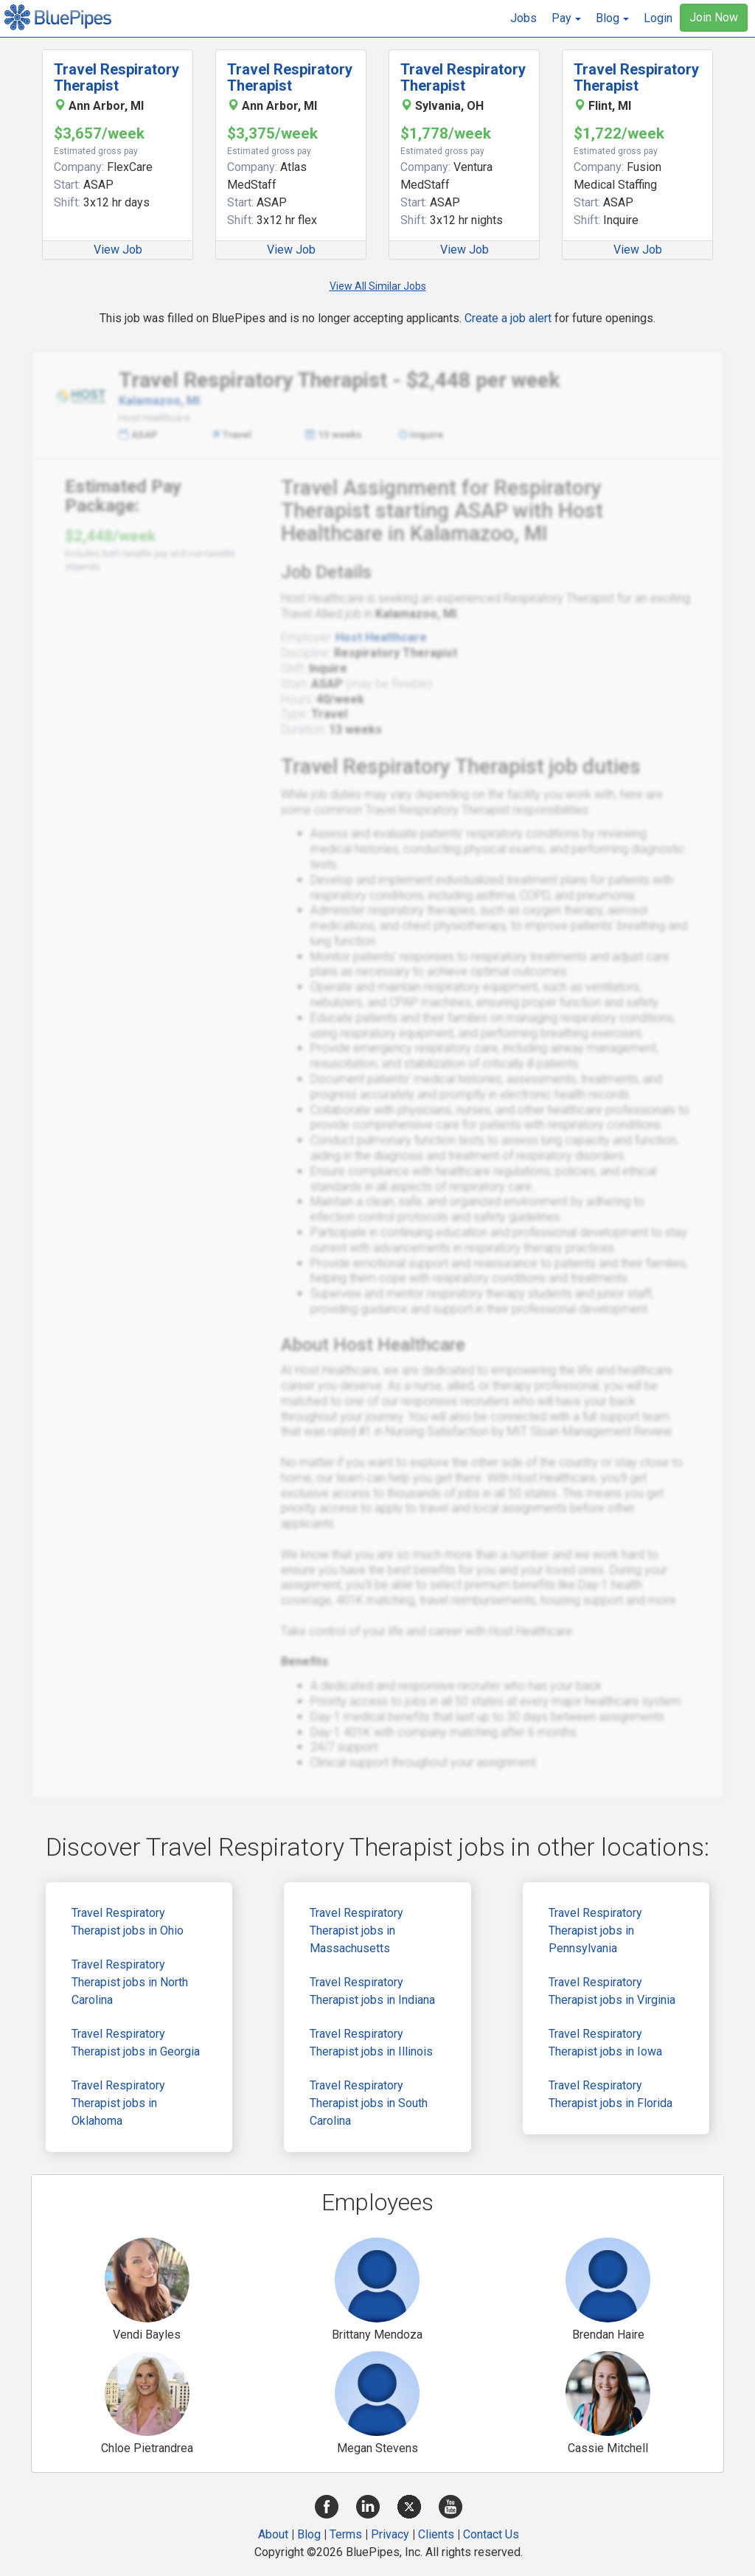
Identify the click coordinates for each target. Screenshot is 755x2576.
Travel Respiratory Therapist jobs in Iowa (605, 2042)
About (273, 2534)
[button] (566, 18)
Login (658, 18)
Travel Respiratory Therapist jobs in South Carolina (369, 2103)
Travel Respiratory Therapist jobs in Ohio (128, 1922)
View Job (118, 250)
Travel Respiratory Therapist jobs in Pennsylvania (595, 1930)
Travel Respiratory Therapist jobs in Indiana (372, 1991)
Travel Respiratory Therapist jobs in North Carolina (130, 1982)
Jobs (523, 18)
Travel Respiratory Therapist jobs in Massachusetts (356, 1930)
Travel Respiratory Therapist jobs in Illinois (371, 2042)
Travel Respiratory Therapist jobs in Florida (610, 2094)
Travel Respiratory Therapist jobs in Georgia (136, 2042)
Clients (436, 2534)
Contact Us (491, 2534)
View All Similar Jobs (378, 286)
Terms (346, 2534)
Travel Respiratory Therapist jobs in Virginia (612, 1991)
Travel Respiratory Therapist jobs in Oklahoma (118, 2103)
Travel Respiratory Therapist (116, 77)
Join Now (713, 17)
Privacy (390, 2534)
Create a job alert (508, 318)
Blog (309, 2534)
